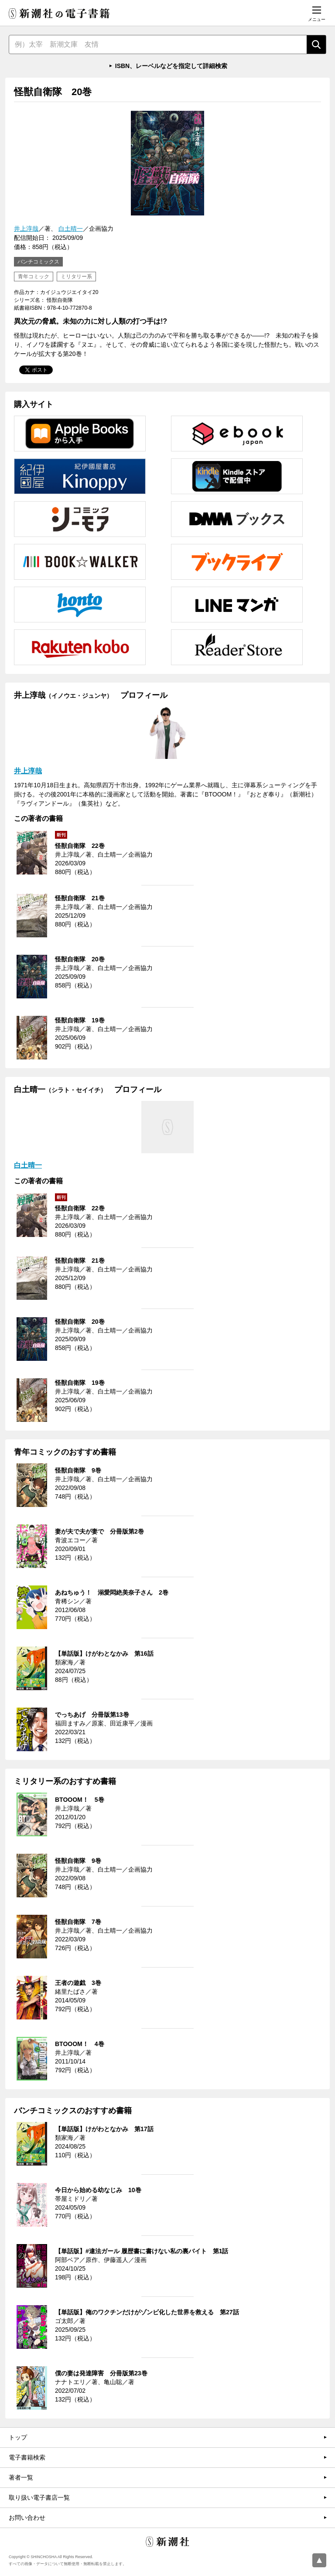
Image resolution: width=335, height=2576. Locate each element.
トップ (18, 2437)
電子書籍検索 (27, 2457)
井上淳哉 (26, 228)
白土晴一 (70, 228)
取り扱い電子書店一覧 (39, 2497)
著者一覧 (21, 2477)
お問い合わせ (27, 2517)
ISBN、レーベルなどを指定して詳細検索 (171, 65)
